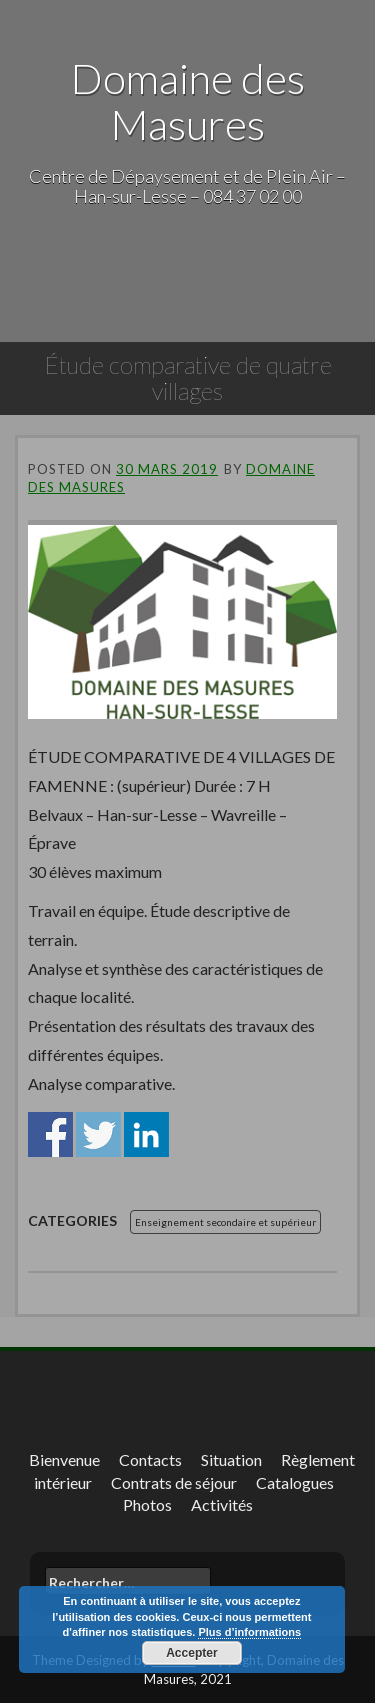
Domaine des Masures (188, 101)
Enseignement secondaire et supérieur (225, 1222)
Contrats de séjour (174, 1482)
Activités (222, 1504)
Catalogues (295, 1482)
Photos (147, 1504)
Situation (231, 1459)
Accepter (191, 1653)
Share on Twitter (98, 1134)
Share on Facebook (50, 1134)
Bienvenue (64, 1459)
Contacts (150, 1459)
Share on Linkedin (146, 1134)
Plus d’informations (249, 1632)
